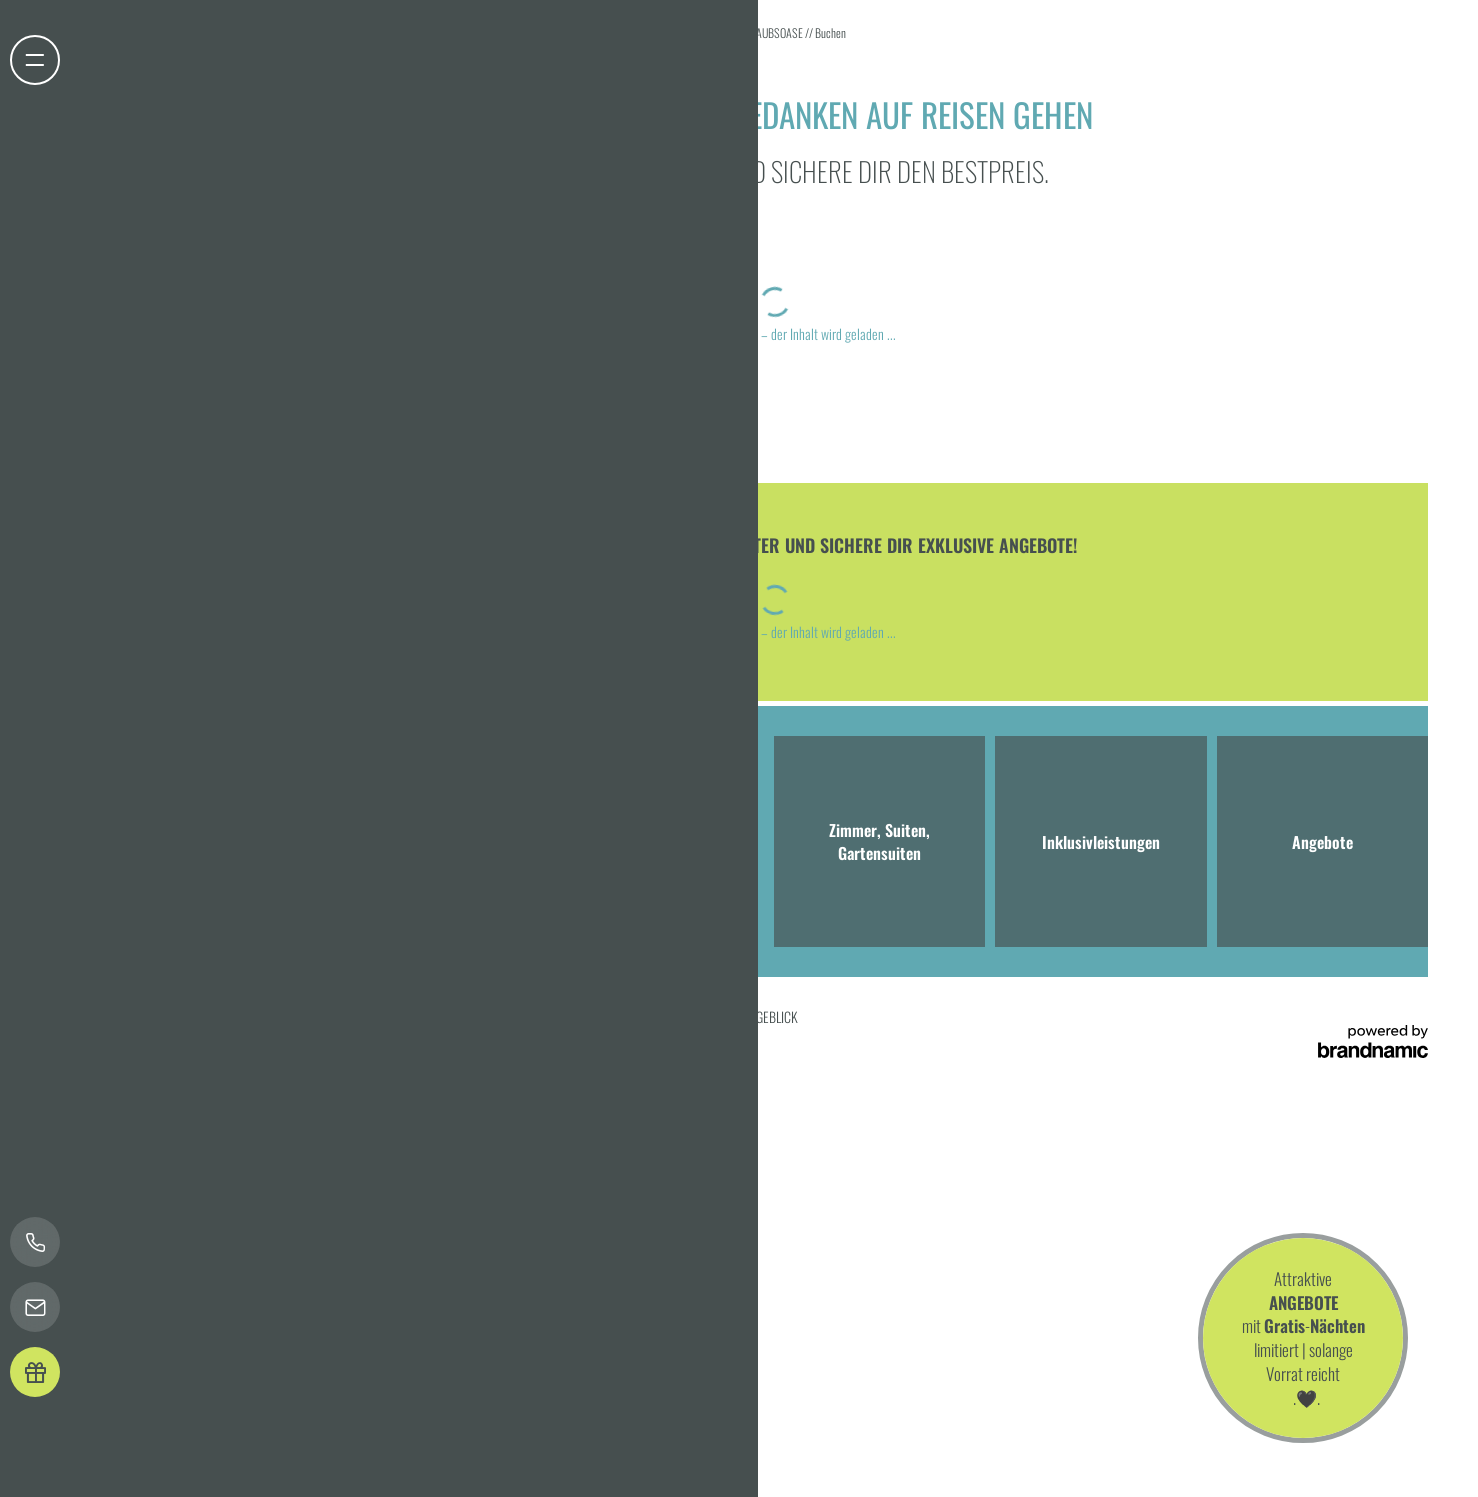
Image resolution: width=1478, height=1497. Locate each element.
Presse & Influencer (605, 1016)
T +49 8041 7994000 (299, 892)
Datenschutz (249, 1016)
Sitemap (529, 1016)
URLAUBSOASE (772, 32)
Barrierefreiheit (463, 1016)
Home (715, 32)
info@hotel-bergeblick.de (457, 892)
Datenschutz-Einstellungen (352, 1016)
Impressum (185, 1016)
